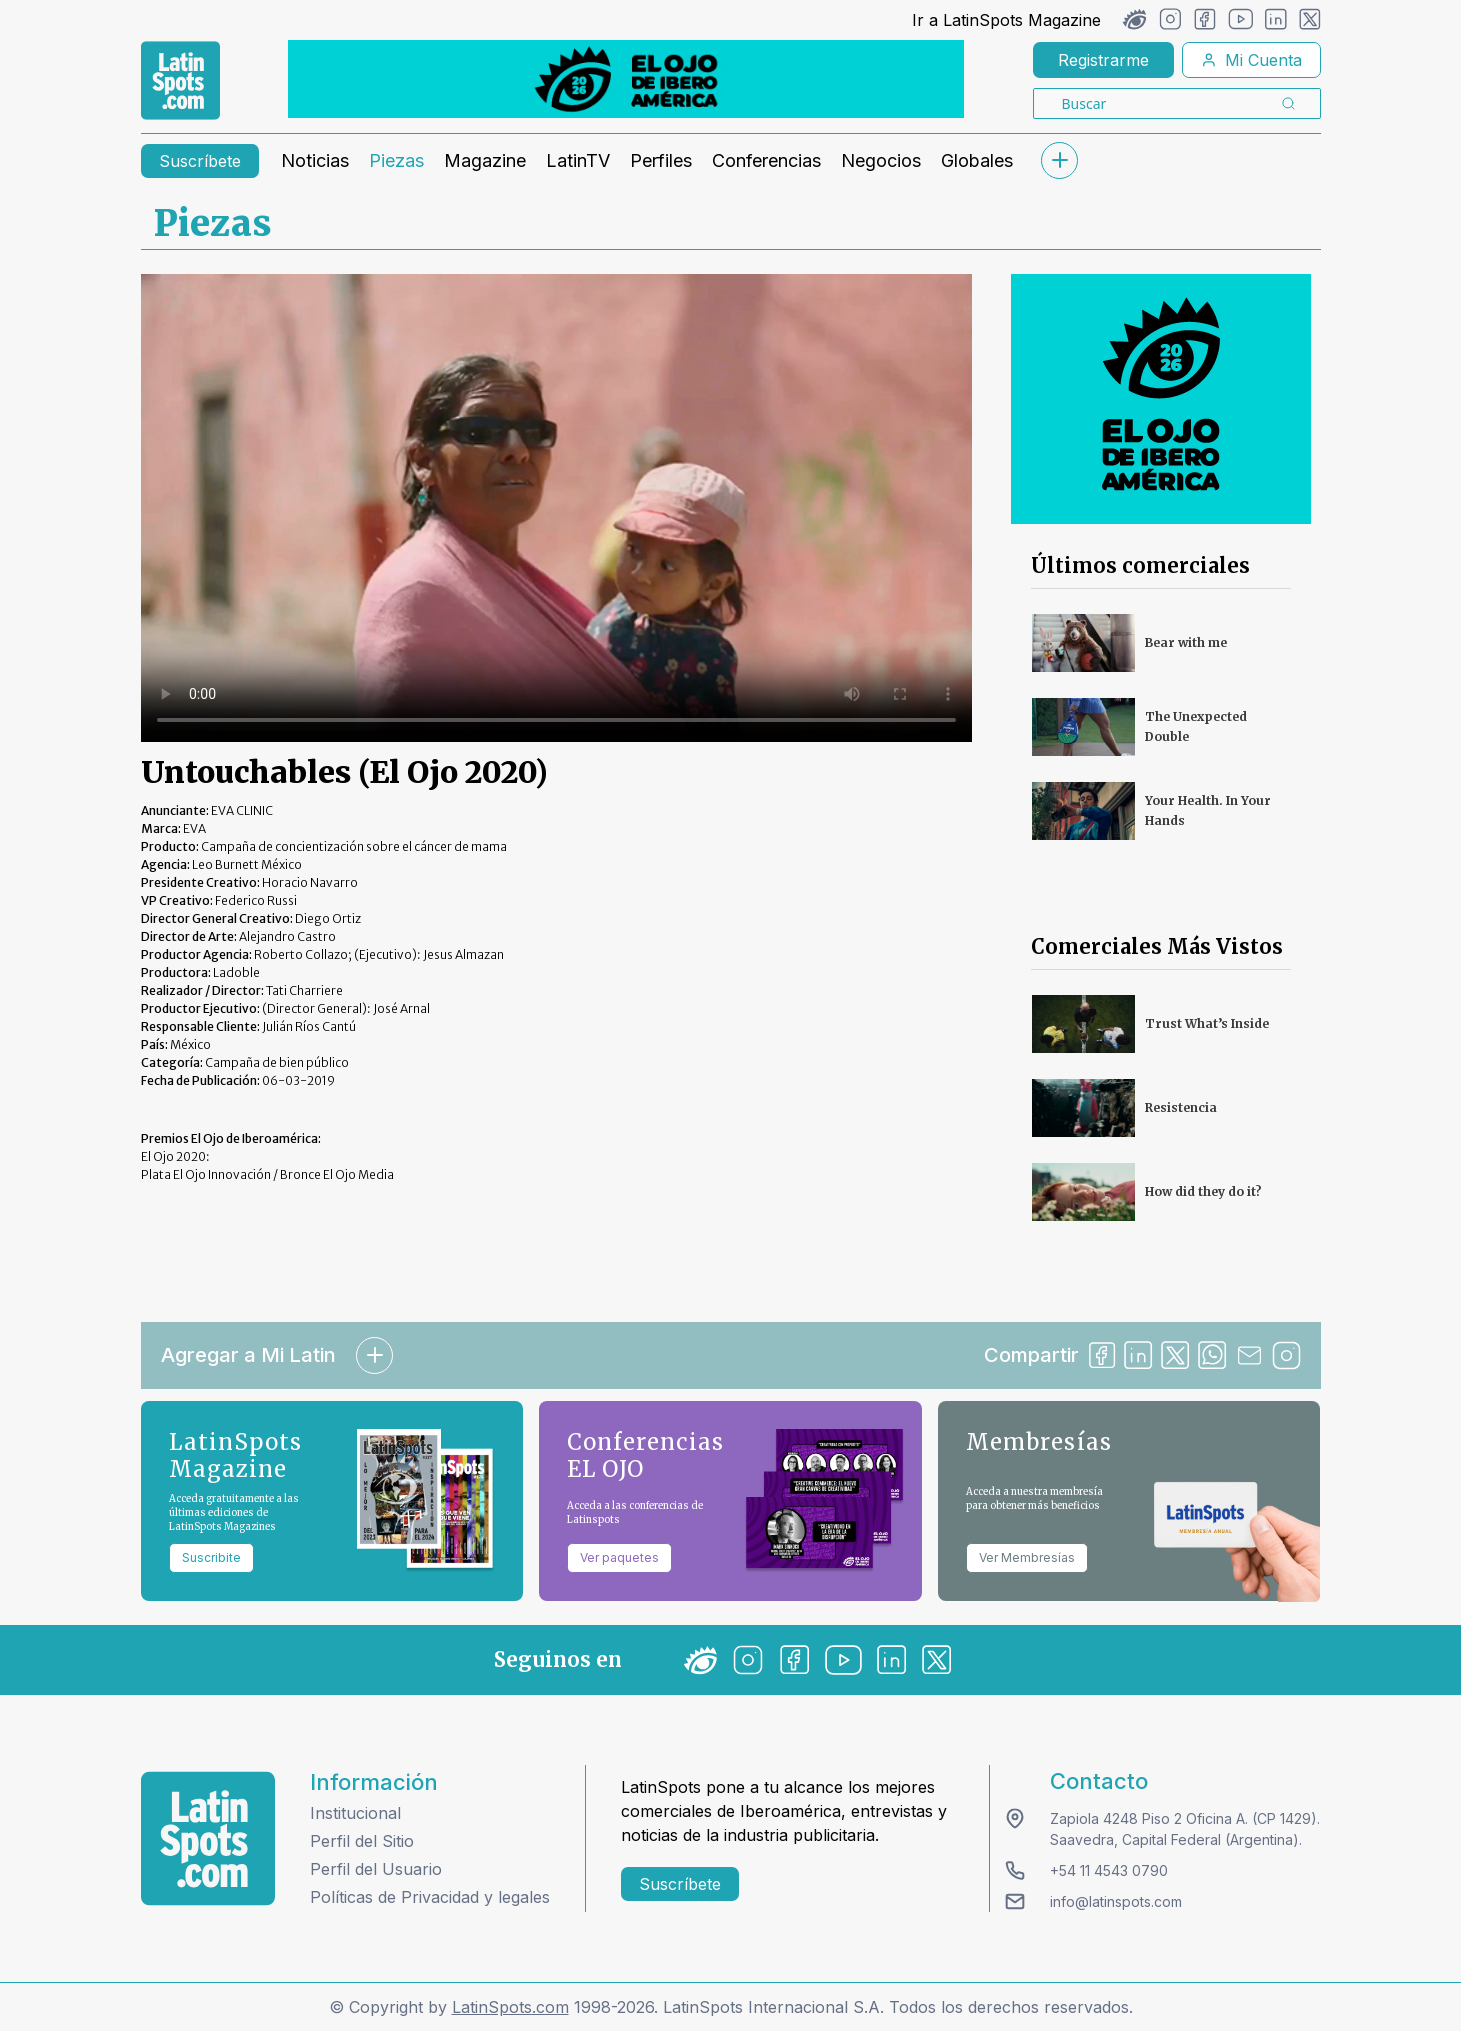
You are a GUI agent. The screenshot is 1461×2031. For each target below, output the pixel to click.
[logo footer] (208, 1838)
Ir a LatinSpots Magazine (1006, 20)
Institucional (355, 1813)
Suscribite (211, 1557)
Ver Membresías (1027, 1557)
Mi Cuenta (1251, 60)
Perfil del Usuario (376, 1869)
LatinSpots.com (510, 2007)
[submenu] (1060, 160)
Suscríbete (200, 161)
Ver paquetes (619, 1557)
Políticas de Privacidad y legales (430, 1897)
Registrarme (1103, 60)
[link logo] (180, 81)
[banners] (626, 79)
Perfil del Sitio (362, 1841)
